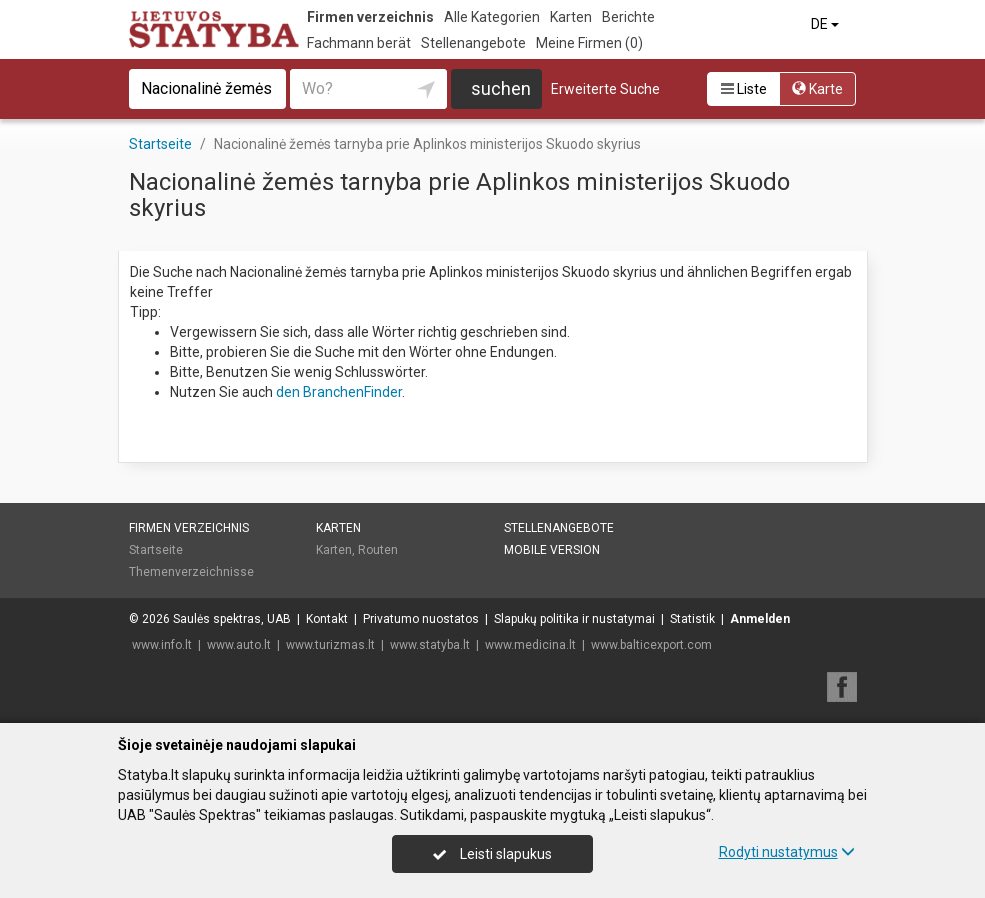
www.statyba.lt (430, 645)
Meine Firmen (589, 43)
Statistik (692, 619)
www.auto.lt (239, 645)
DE (826, 24)
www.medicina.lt (530, 645)
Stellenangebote (473, 43)
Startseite (156, 550)
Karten (571, 17)
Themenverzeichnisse (191, 572)
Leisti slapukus (492, 854)
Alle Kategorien (492, 17)
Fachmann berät (359, 43)
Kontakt (327, 619)
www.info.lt (162, 645)
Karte (817, 89)
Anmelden (760, 619)
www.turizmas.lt (330, 645)
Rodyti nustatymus (787, 852)
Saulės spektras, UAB (232, 619)
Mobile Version (552, 550)
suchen (501, 88)
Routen (378, 550)
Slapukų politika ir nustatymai (574, 619)
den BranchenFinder (339, 392)
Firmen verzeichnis (370, 17)
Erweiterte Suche (605, 89)
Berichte (628, 17)
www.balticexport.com (651, 645)
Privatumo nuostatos (421, 619)
